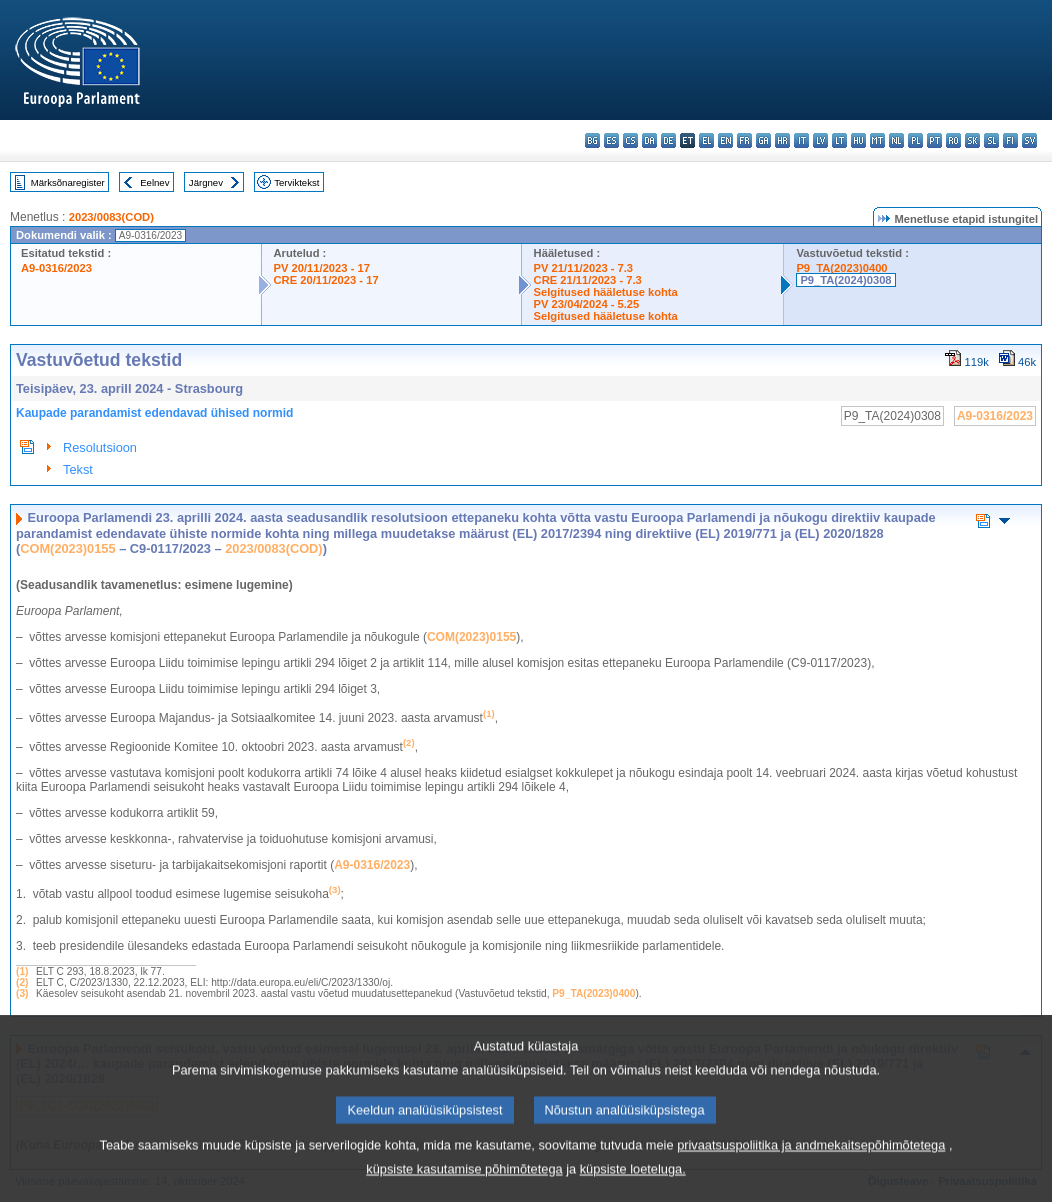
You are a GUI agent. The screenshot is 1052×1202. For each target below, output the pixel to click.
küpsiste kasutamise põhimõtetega (464, 1187)
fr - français (744, 140)
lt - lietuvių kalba (839, 140)
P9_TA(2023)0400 (841, 268)
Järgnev (206, 182)
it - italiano (801, 140)
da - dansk (649, 140)
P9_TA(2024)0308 (845, 280)
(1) (22, 971)
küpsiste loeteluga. (633, 1187)
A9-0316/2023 (56, 268)
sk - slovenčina (972, 140)
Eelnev (154, 182)
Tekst (78, 469)
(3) (22, 993)
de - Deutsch (668, 140)
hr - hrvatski (782, 140)
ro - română (953, 140)
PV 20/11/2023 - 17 (322, 268)
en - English (725, 140)
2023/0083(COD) (111, 217)
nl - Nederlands (896, 140)
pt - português (934, 140)
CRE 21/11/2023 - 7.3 (588, 280)
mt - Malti (877, 140)
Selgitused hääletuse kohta (606, 292)
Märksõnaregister (68, 182)
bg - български (592, 140)
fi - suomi (1010, 140)
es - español (611, 140)
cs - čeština (630, 140)
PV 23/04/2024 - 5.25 (587, 304)
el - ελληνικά (706, 140)
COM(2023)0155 (67, 548)
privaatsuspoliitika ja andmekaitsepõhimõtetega (811, 1163)
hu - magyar (858, 140)
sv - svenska (1029, 140)
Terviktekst (296, 182)
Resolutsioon (100, 447)
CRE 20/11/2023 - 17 (326, 280)
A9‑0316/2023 (372, 865)
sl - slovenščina (991, 140)
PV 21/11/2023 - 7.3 (584, 268)
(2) (22, 982)
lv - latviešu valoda (820, 140)
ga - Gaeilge (763, 140)
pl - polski (915, 140)
